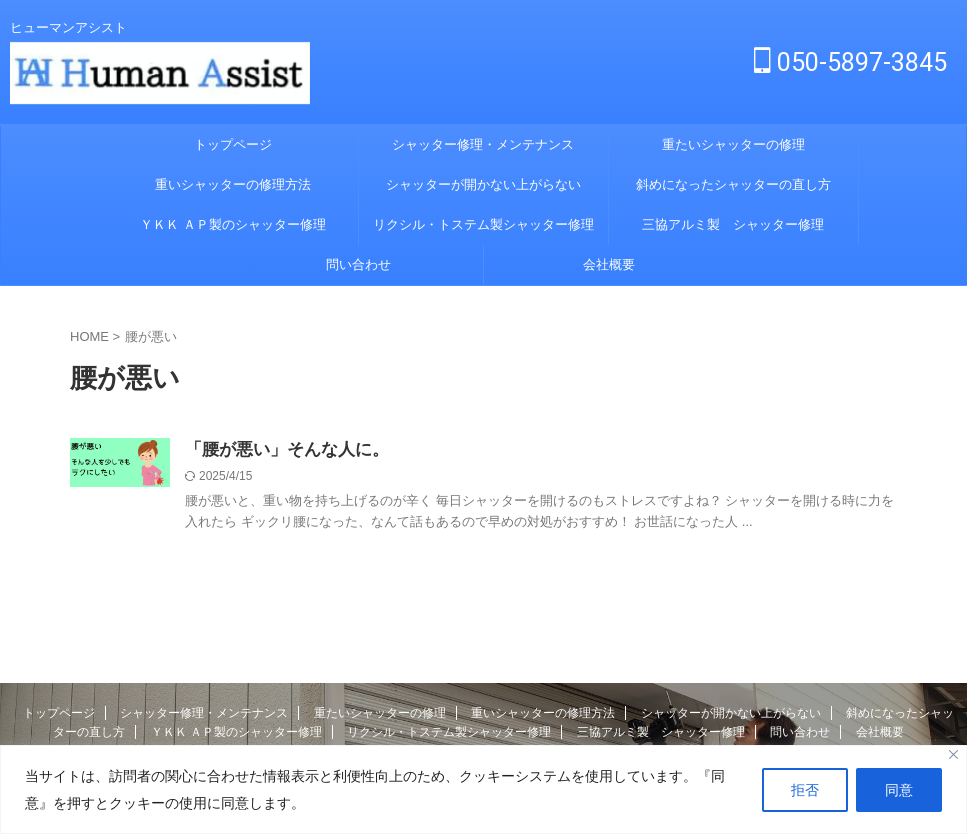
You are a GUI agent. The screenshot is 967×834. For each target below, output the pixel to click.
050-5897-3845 (850, 62)
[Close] (953, 754)
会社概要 (609, 264)
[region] (483, 789)
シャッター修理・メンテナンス (483, 144)
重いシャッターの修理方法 (233, 184)
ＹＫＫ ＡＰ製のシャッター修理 (233, 224)
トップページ (233, 144)
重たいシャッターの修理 (733, 144)
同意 (899, 790)
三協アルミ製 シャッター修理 (733, 224)
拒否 (805, 790)
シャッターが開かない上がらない (483, 184)
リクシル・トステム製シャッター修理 (483, 224)
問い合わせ (358, 264)
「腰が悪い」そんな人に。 (281, 451)
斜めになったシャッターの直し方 (733, 184)
